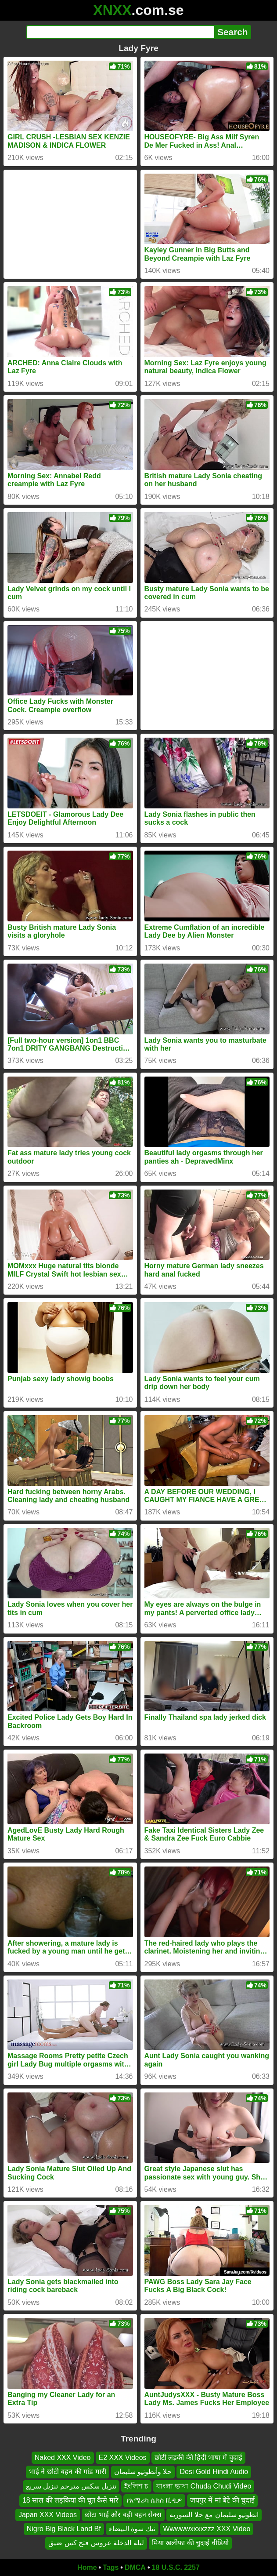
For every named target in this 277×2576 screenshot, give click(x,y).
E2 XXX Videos (123, 2457)
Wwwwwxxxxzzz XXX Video (207, 2528)
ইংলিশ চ (136, 2486)
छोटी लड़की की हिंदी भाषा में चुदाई (199, 2457)
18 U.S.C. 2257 (176, 2567)
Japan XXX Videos (47, 2514)
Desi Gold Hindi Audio (214, 2471)
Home (87, 2567)
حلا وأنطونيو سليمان (143, 2471)
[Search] (120, 32)
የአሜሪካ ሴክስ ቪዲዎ (154, 2500)
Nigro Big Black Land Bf (64, 2528)
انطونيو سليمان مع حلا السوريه (214, 2514)
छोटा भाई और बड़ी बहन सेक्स (123, 2514)
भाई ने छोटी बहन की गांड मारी (67, 2471)
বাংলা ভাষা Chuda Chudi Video (203, 2486)
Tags (111, 2567)
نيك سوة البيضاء (132, 2528)
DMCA (135, 2567)
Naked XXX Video (63, 2457)
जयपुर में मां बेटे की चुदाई (222, 2500)
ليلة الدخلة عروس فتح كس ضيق (96, 2543)
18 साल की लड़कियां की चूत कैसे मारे (70, 2500)
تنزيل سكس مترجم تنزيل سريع (71, 2486)
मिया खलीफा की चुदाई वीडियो (190, 2543)
